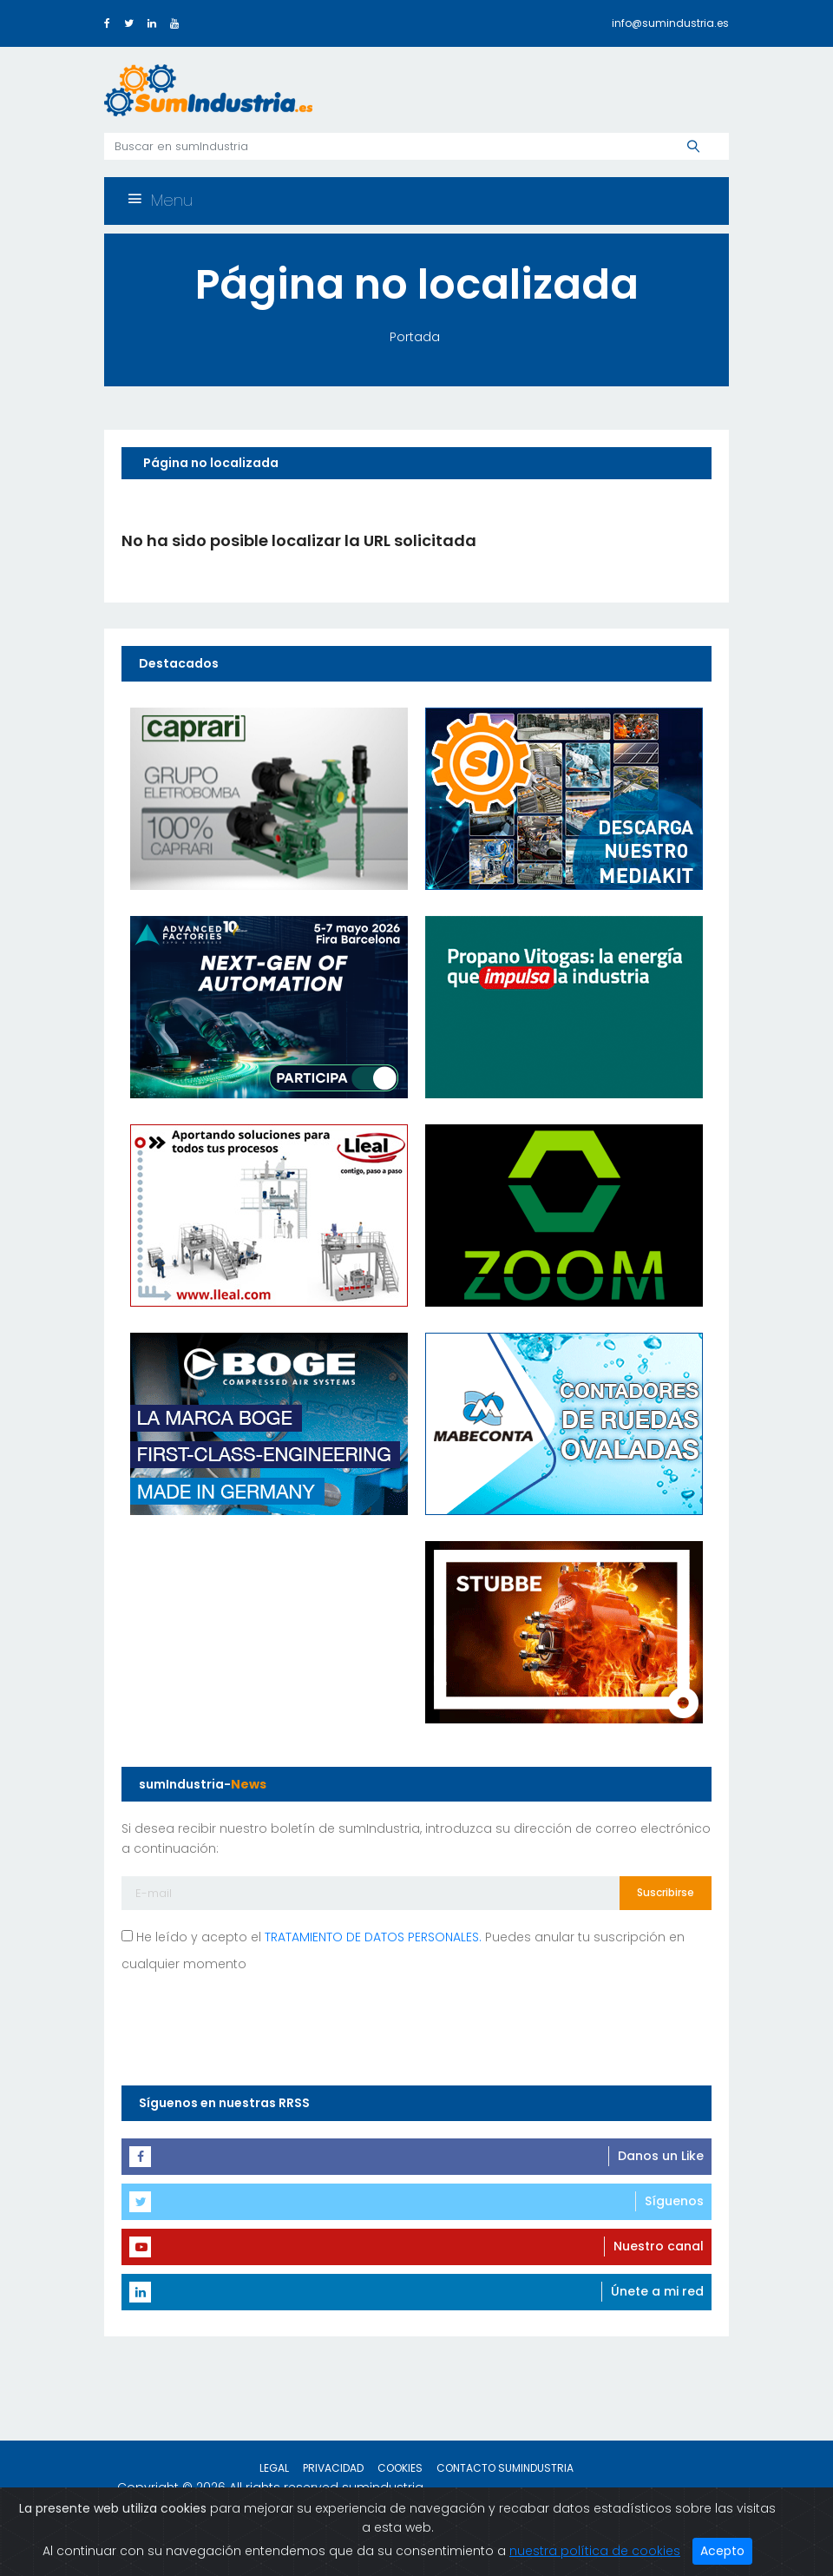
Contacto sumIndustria (505, 2468)
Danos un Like (661, 2155)
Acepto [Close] (722, 2551)
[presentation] (253, 2025)
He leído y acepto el (301, 1937)
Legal (274, 2468)
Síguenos (674, 2201)
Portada (416, 337)
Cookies (400, 2468)
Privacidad (333, 2468)
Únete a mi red (657, 2291)
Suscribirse (665, 1892)
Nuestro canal (658, 2246)
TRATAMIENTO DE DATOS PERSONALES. (373, 1937)
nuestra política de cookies (594, 2551)
